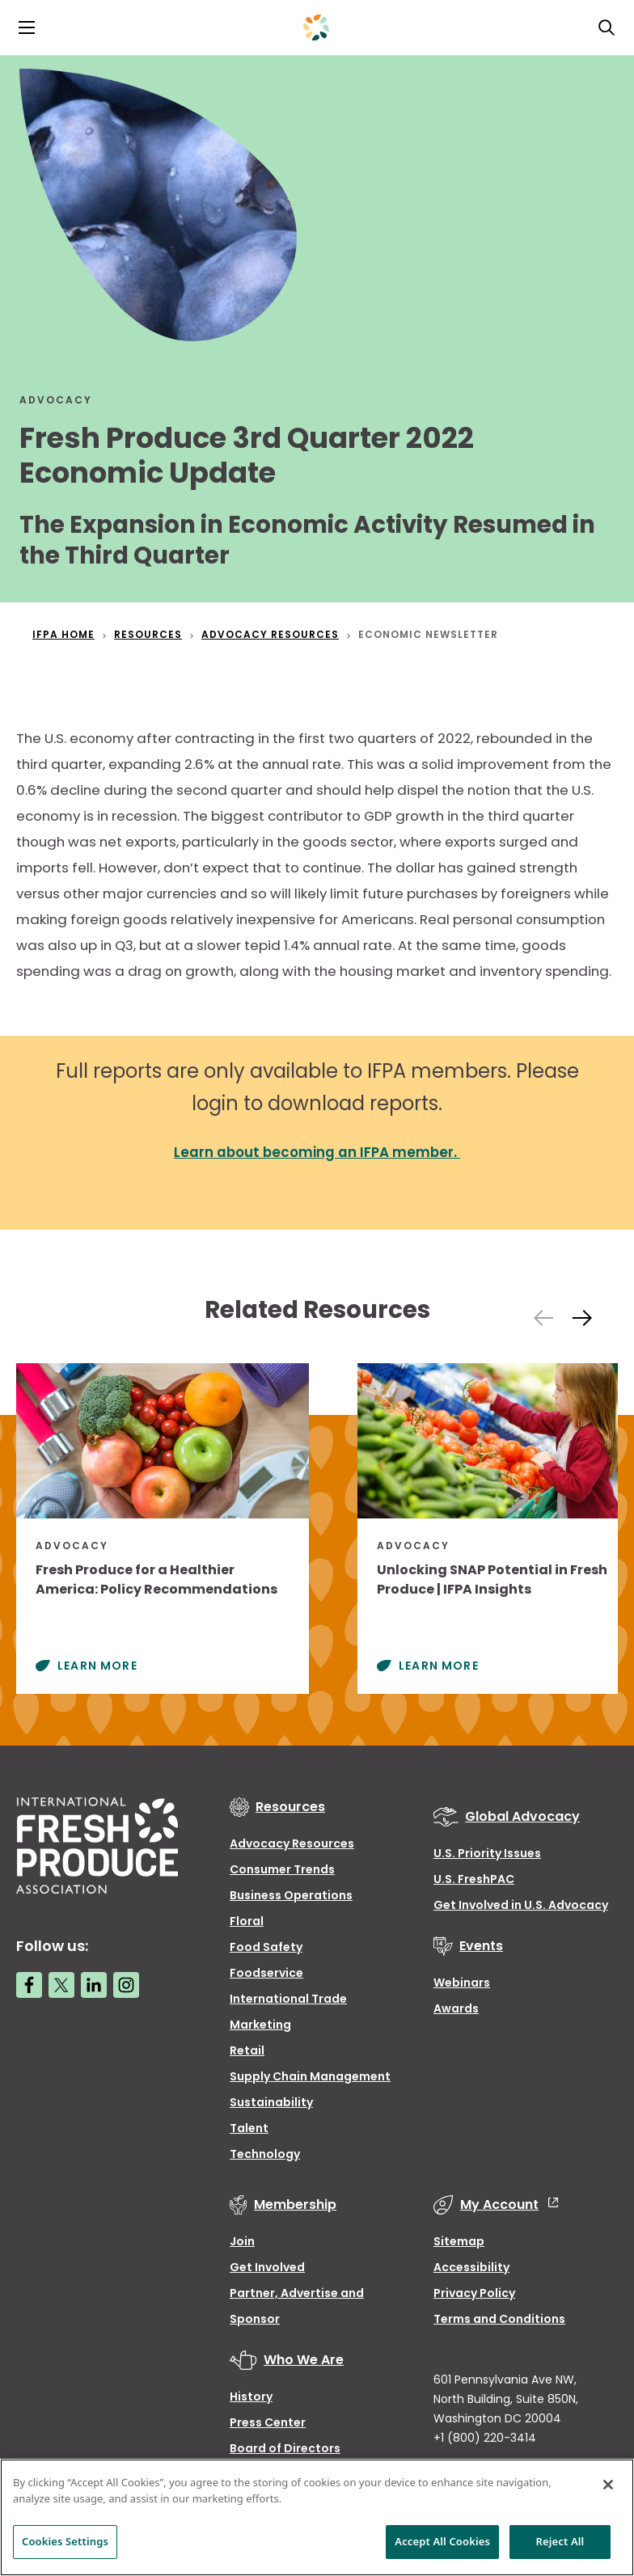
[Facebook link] (29, 1985)
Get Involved (267, 2267)
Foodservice (266, 1973)
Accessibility (471, 2267)
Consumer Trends (282, 1869)
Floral (247, 1921)
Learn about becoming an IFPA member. (317, 1152)
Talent (249, 2128)
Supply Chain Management (310, 2076)
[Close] (608, 2484)
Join (242, 2241)
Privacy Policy (474, 2293)
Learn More (97, 1666)
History (251, 2396)
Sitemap (458, 2241)
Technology (265, 2154)
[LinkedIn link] (94, 1985)
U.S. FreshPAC (473, 1879)
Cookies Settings (65, 2541)
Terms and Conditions (499, 2319)
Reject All (560, 2541)
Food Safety (266, 1947)
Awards (456, 2008)
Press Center (268, 2422)
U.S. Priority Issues (487, 1853)
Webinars (461, 1982)
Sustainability (271, 2102)
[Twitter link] (61, 1985)
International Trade (288, 1999)
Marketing (260, 2024)
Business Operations (291, 1895)
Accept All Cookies (442, 2541)
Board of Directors (285, 2448)
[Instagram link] (126, 1985)
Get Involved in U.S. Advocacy (520, 1905)
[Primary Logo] (316, 27)
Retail (247, 2050)
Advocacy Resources (292, 1843)
